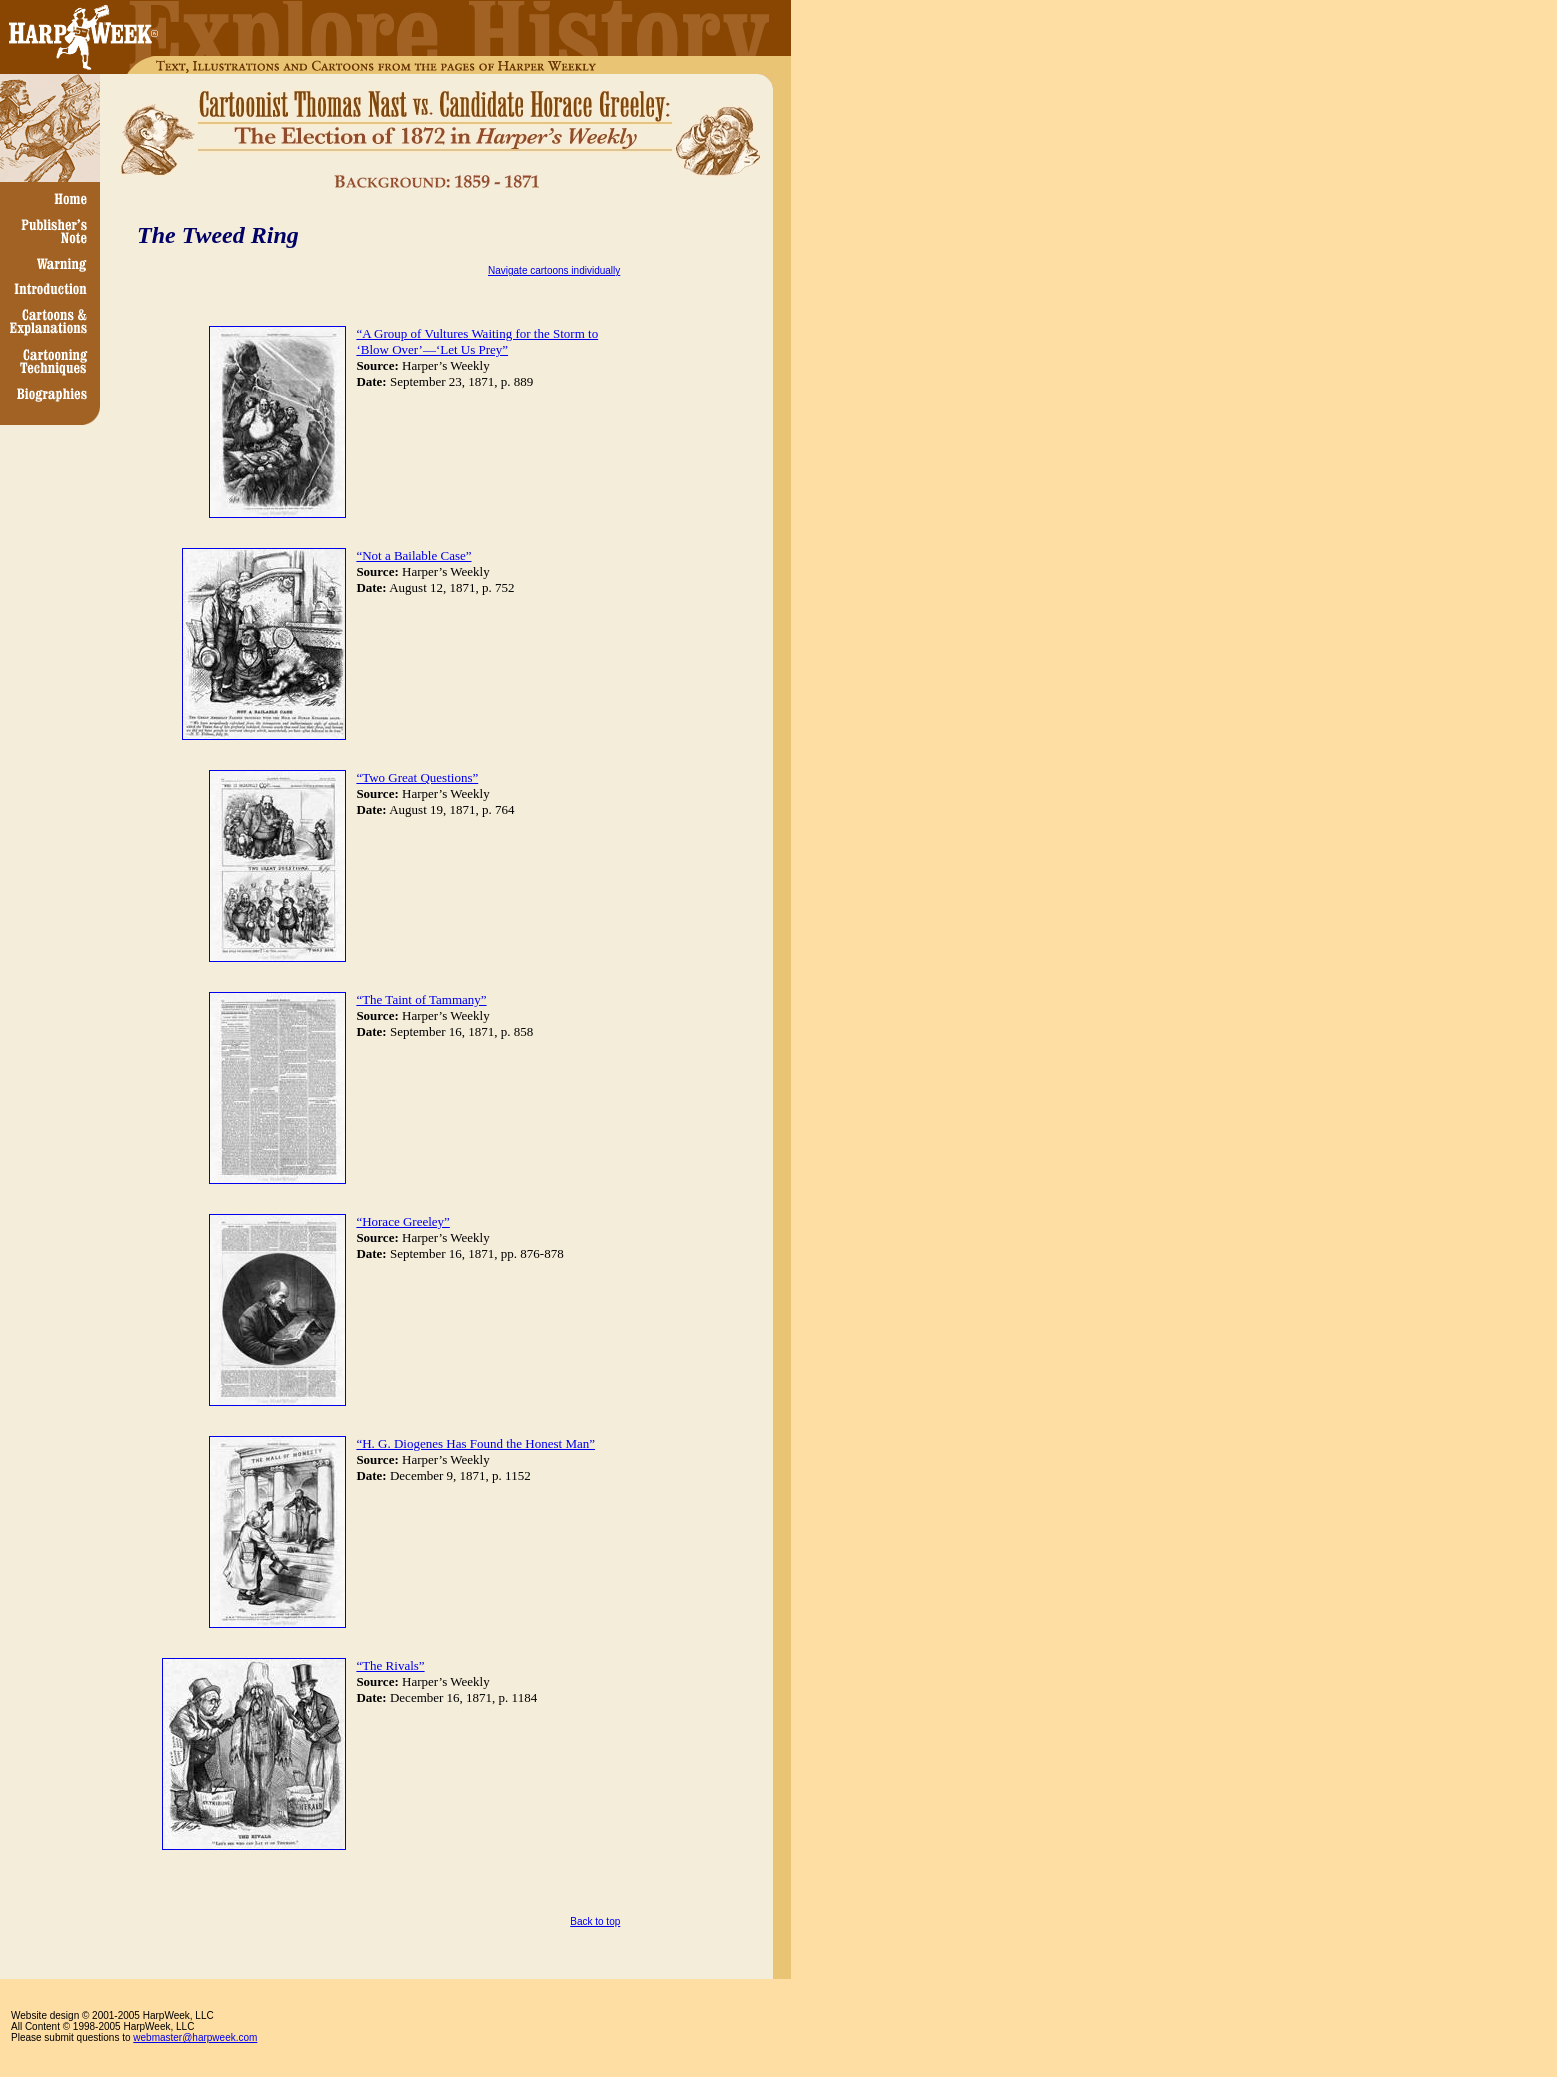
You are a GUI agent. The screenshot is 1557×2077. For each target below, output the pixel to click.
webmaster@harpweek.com (195, 2037)
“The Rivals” (390, 1665)
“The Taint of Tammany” (421, 999)
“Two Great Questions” (417, 777)
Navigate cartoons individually (554, 270)
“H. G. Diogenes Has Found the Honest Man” (475, 1443)
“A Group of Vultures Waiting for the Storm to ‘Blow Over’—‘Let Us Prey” (477, 341)
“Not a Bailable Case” (413, 555)
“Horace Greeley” (402, 1221)
